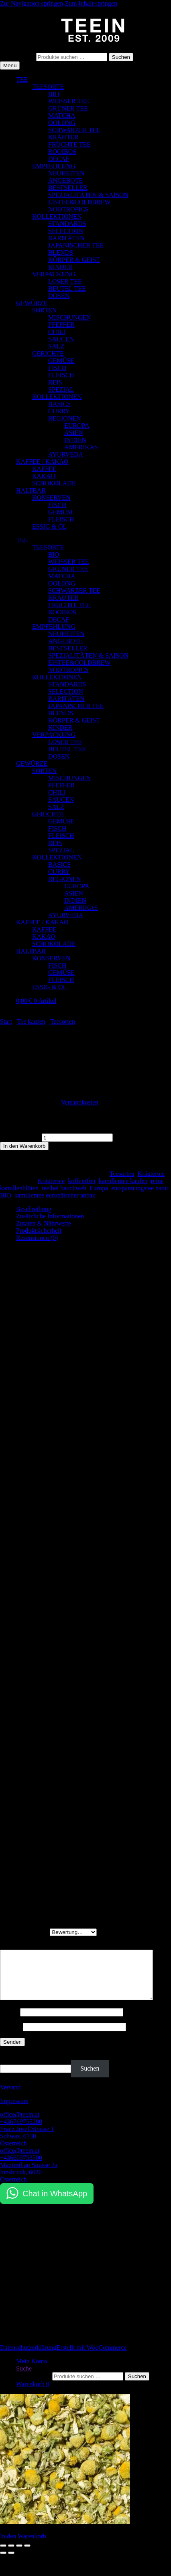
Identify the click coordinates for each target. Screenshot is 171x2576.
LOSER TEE (65, 281)
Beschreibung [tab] (33, 1208)
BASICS (59, 403)
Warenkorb (32, 2393)
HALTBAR (31, 490)
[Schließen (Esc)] (27, 2555)
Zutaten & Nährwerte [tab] (43, 1223)
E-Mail (11, 2036)
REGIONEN (64, 418)
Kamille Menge (20, 1137)
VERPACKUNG (53, 274)
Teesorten (62, 1021)
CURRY (59, 411)
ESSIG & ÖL (49, 526)
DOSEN (58, 295)
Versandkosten (79, 1102)
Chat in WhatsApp (54, 2203)
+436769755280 (21, 2131)
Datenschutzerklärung (28, 2357)
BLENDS (60, 252)
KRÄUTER (63, 137)
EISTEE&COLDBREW (79, 202)
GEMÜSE (61, 360)
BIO (53, 94)
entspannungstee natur (139, 1188)
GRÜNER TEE (68, 108)
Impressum (14, 2110)
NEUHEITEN (66, 173)
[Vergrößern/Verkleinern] (3, 2555)
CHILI (56, 331)
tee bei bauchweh (64, 1188)
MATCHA (61, 115)
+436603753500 (21, 2167)
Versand (10, 2096)
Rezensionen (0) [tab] (37, 1237)
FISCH (57, 367)
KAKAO (43, 476)
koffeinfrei (81, 1180)
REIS (55, 382)
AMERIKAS (81, 447)
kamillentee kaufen (122, 1180)
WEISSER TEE (68, 101)
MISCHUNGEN (69, 317)
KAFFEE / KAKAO (42, 461)
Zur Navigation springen (31, 3)
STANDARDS (67, 223)
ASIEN (73, 432)
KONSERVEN (51, 497)
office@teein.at (19, 2124)
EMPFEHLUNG (53, 166)
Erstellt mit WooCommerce (91, 2357)
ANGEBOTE (65, 180)
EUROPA (77, 425)
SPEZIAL (61, 389)
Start (6, 1021)
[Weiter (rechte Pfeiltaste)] (11, 2562)
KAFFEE (44, 468)
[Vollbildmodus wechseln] (11, 2555)
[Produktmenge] (77, 1137)
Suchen (121, 57)
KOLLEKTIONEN (57, 216)
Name (10, 2021)
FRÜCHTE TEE (69, 144)
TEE (22, 79)
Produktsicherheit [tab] (38, 1230)
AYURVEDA (65, 454)
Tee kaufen (31, 1021)
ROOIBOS (62, 151)
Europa (99, 1188)
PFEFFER (61, 324)
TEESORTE (48, 86)
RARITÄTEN (66, 238)
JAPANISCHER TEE (76, 245)
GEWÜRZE (31, 303)
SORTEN (44, 310)
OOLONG (61, 122)
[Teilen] (19, 2555)
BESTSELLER (68, 187)
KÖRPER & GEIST (74, 259)
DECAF (58, 158)
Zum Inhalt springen (91, 3)
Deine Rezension (24, 1945)
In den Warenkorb (24, 1146)
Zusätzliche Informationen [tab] (50, 1216)
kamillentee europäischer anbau (55, 1195)
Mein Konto (31, 2370)
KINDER (60, 267)
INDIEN (75, 440)
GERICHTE (48, 353)
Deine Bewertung (25, 1931)
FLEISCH (61, 375)
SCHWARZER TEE (74, 130)
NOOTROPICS (68, 209)
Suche (24, 2378)
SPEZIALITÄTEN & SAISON (88, 194)
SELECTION (65, 230)
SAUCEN (61, 339)
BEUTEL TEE (67, 288)
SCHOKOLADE (53, 483)
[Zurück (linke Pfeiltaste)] (3, 2562)
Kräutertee (151, 1173)
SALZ (56, 346)
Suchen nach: (17, 56)
